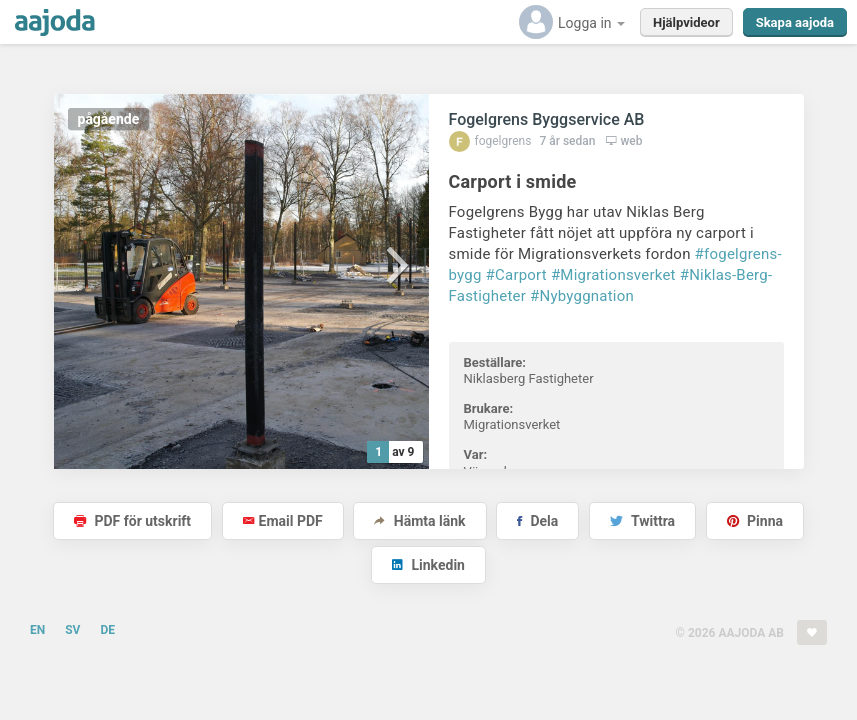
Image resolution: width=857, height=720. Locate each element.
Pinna (755, 521)
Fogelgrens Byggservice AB (547, 119)
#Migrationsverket (613, 275)
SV (72, 630)
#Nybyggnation (582, 296)
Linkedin (428, 565)
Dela (537, 521)
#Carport (516, 275)
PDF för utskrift (132, 521)
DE (107, 630)
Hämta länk (419, 521)
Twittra (642, 521)
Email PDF (283, 521)
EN (37, 630)
